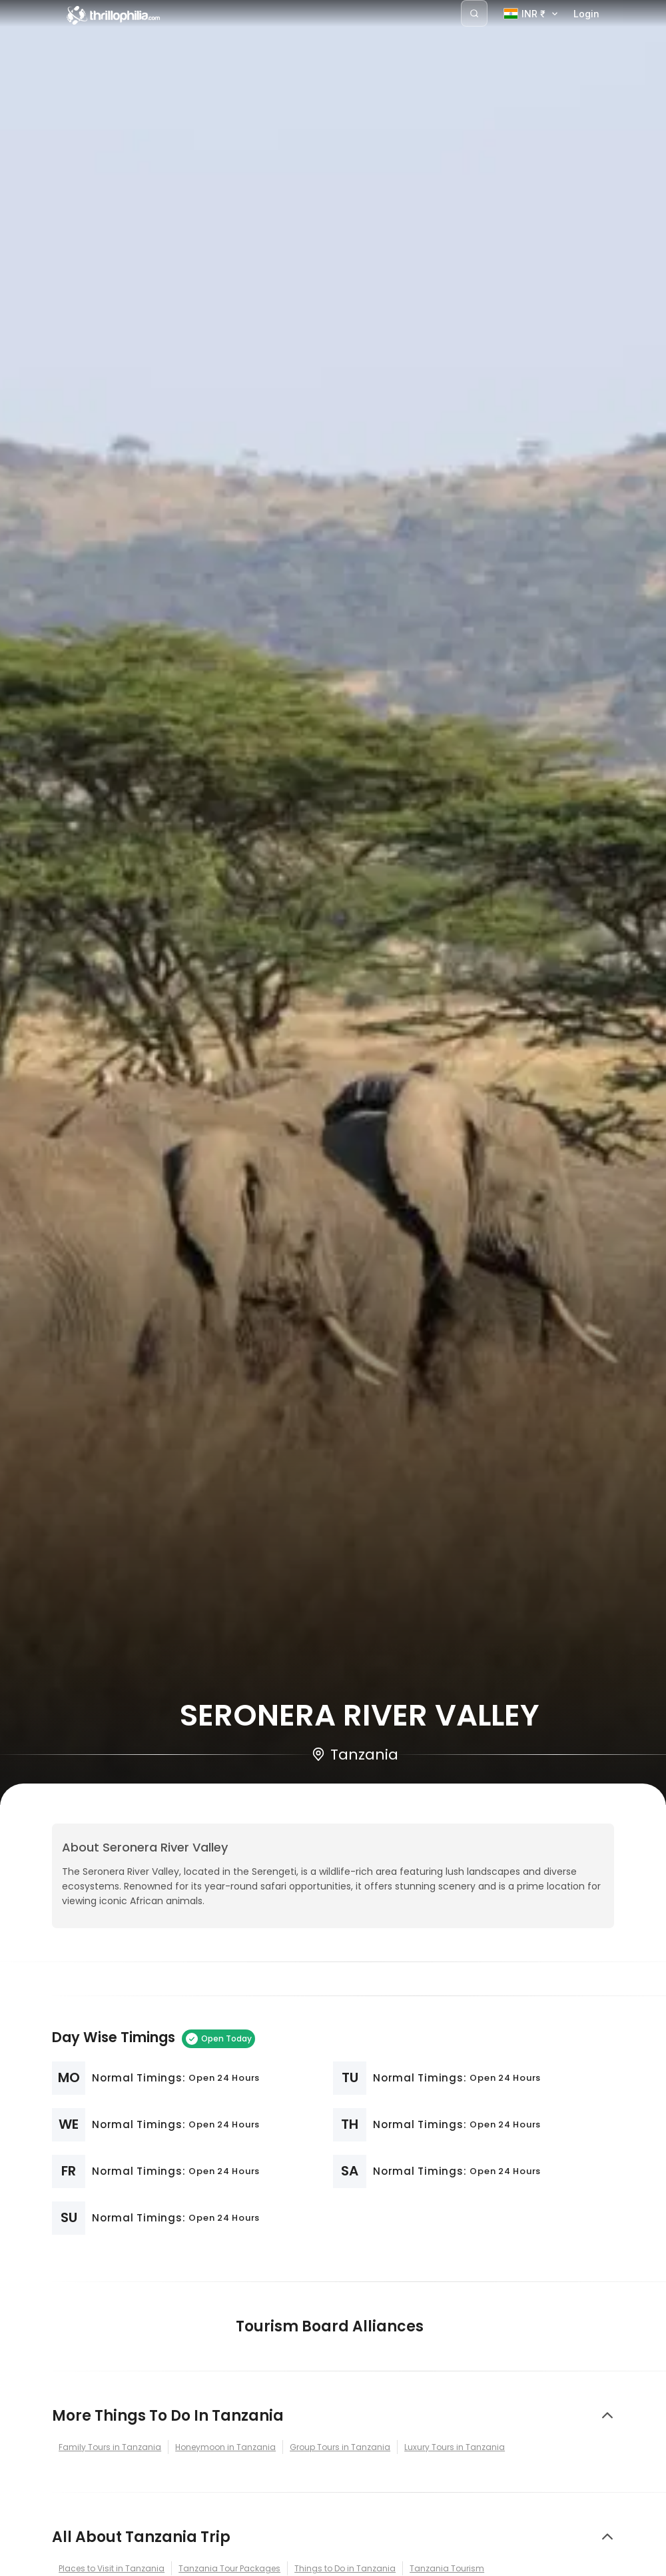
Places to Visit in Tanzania (112, 2568)
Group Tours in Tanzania (340, 2447)
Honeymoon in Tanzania (225, 2447)
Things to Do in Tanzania (345, 2568)
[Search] (474, 13)
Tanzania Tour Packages (229, 2568)
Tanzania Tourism (447, 2568)
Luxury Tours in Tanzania (454, 2447)
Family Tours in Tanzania (110, 2447)
